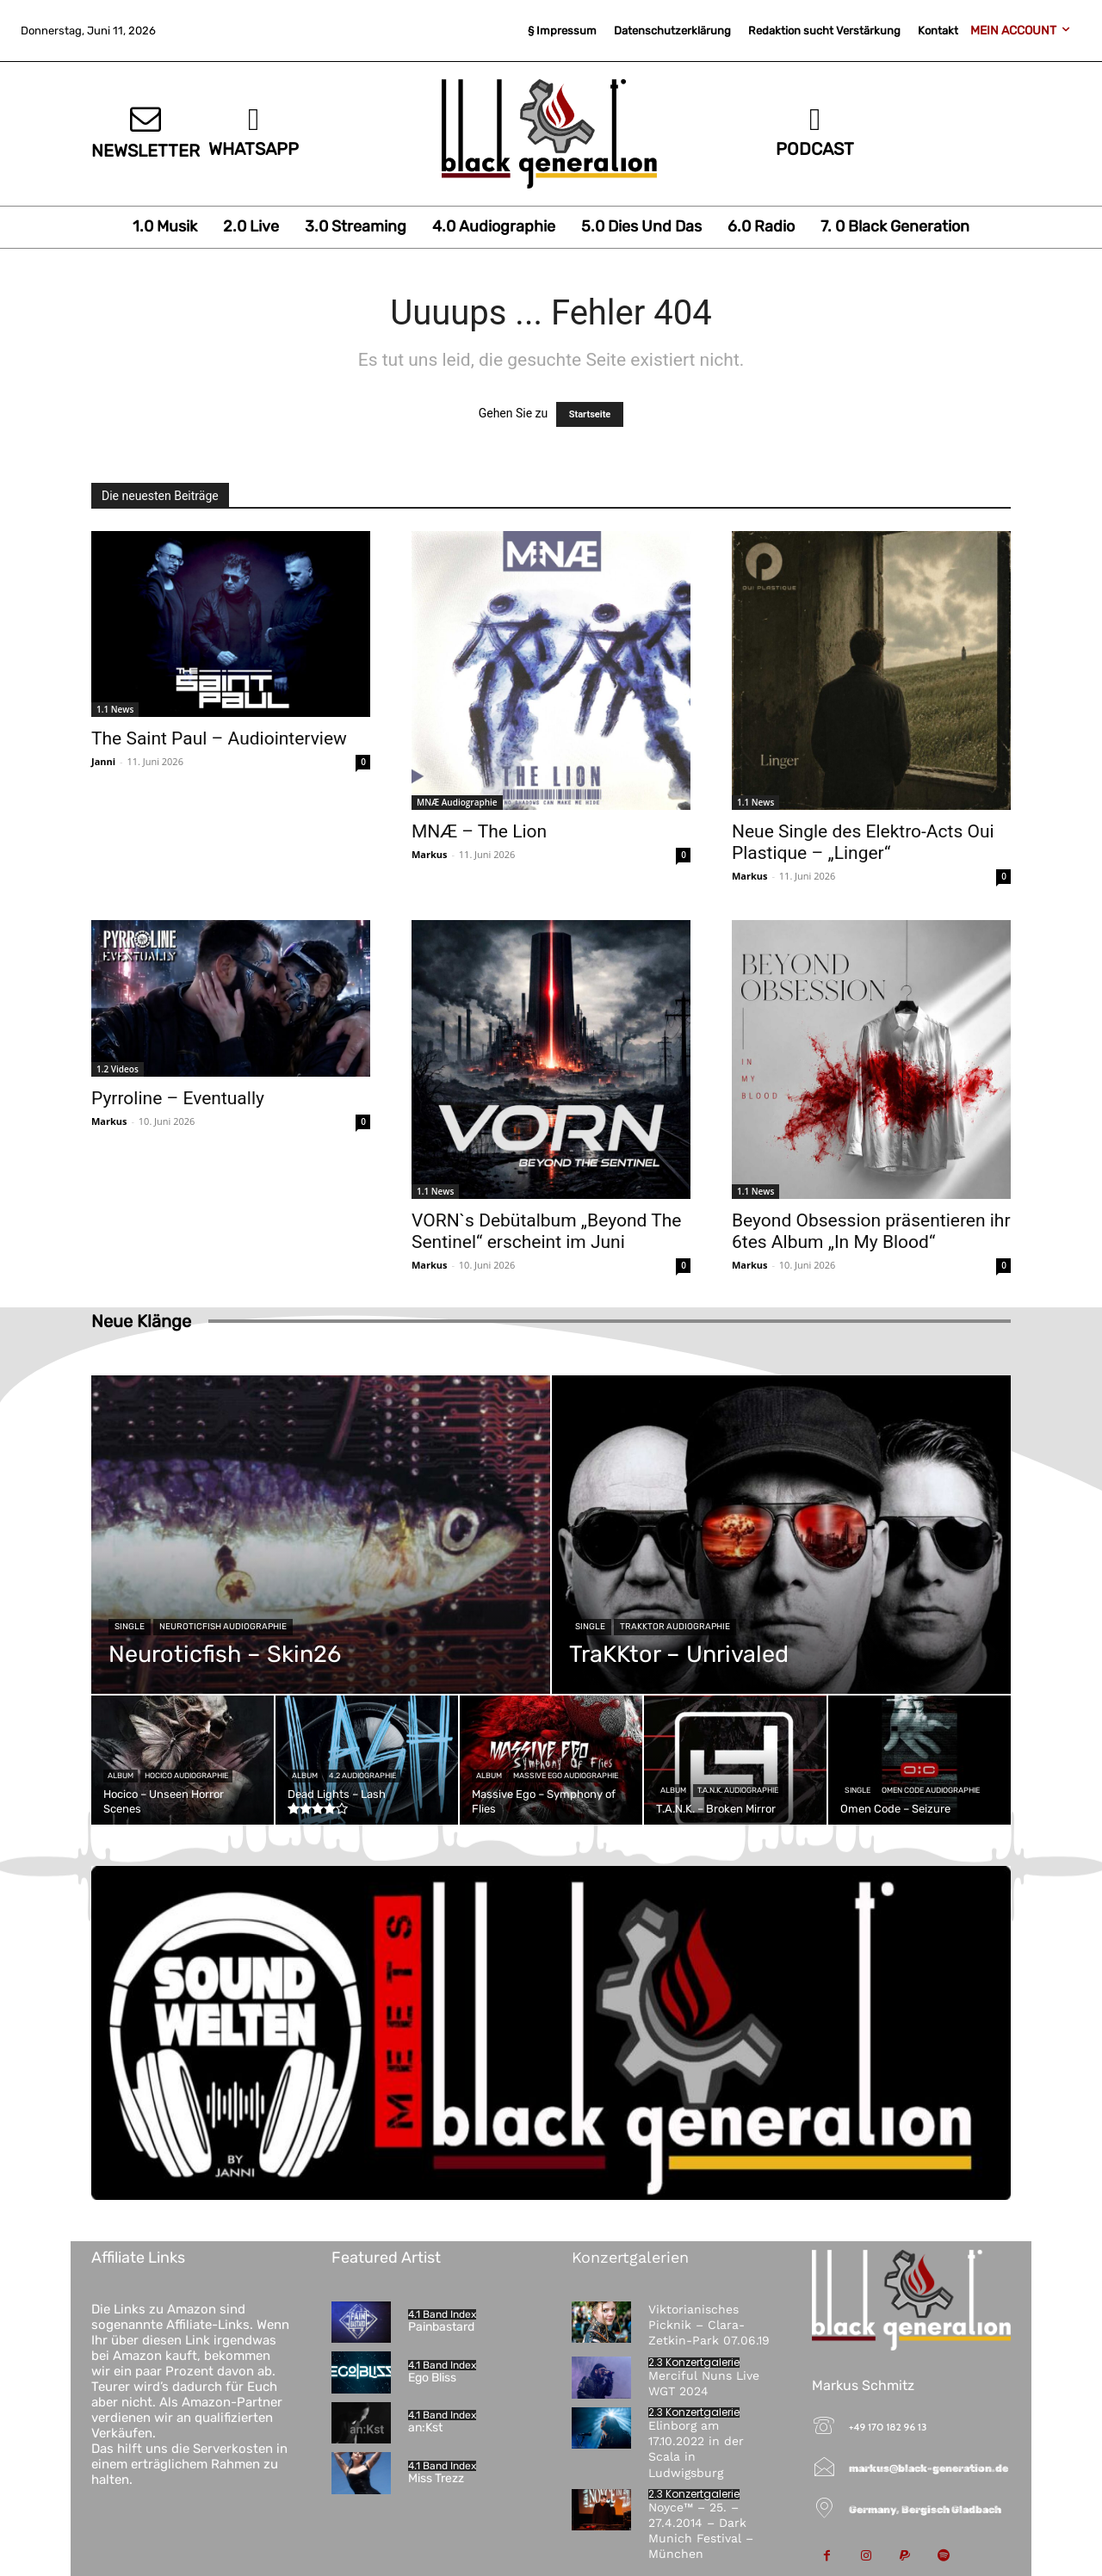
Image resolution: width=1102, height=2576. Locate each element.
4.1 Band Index (442, 2314)
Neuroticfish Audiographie (223, 1627)
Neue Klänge (141, 1321)
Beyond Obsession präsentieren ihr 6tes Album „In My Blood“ (871, 1231)
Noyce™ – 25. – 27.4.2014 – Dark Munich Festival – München (700, 2530)
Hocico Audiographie (186, 1775)
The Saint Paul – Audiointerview (219, 738)
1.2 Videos (117, 1069)
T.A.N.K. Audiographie (737, 1790)
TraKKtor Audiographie (675, 1627)
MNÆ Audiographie (457, 802)
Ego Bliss (432, 2377)
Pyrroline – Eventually (177, 1098)
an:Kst (425, 2427)
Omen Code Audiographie (931, 1790)
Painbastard (441, 2327)
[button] (38, 2538)
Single (130, 1627)
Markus (430, 854)
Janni (103, 761)
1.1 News (114, 709)
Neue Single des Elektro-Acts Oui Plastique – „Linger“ (863, 842)
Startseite (590, 414)
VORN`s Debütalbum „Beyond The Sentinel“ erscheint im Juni (546, 1231)
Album (120, 1775)
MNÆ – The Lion (479, 831)
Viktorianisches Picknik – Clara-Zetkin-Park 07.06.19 (709, 2324)
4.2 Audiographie (362, 1775)
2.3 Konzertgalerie (694, 2362)
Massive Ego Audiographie (565, 1775)
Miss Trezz (436, 2478)
